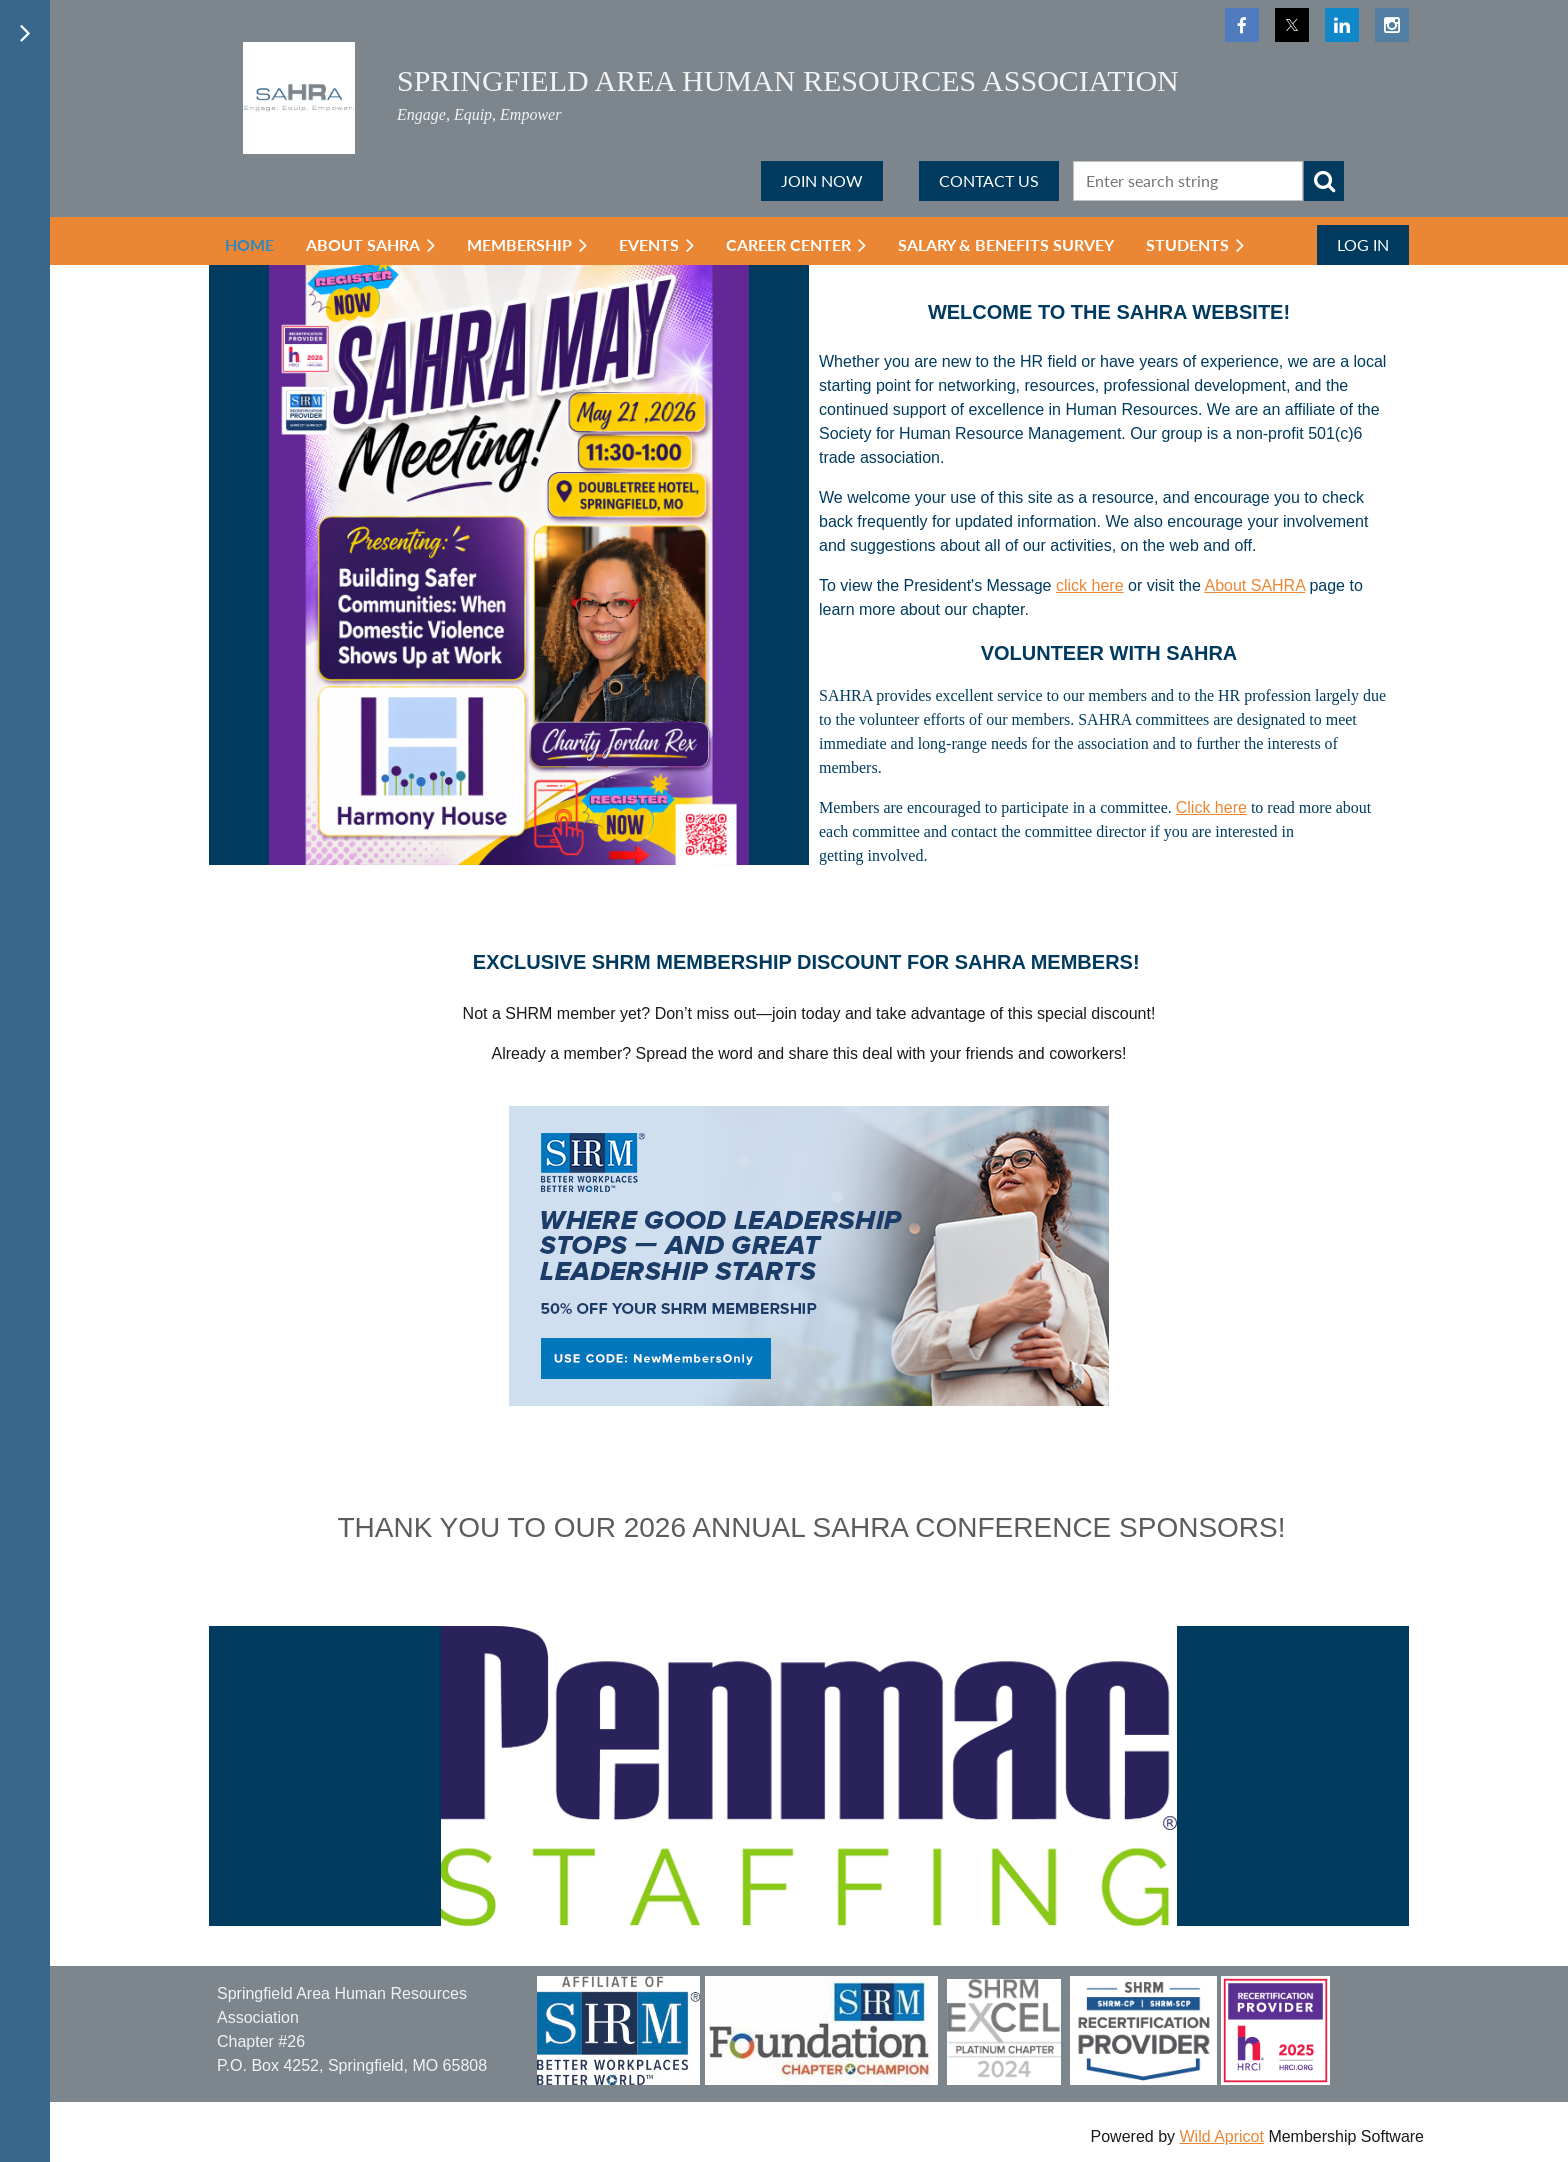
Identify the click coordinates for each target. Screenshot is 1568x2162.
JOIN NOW (822, 180)
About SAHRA (1254, 585)
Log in (1363, 244)
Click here (1211, 807)
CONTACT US (989, 180)
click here (1090, 585)
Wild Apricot (1221, 2136)
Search (1324, 181)
